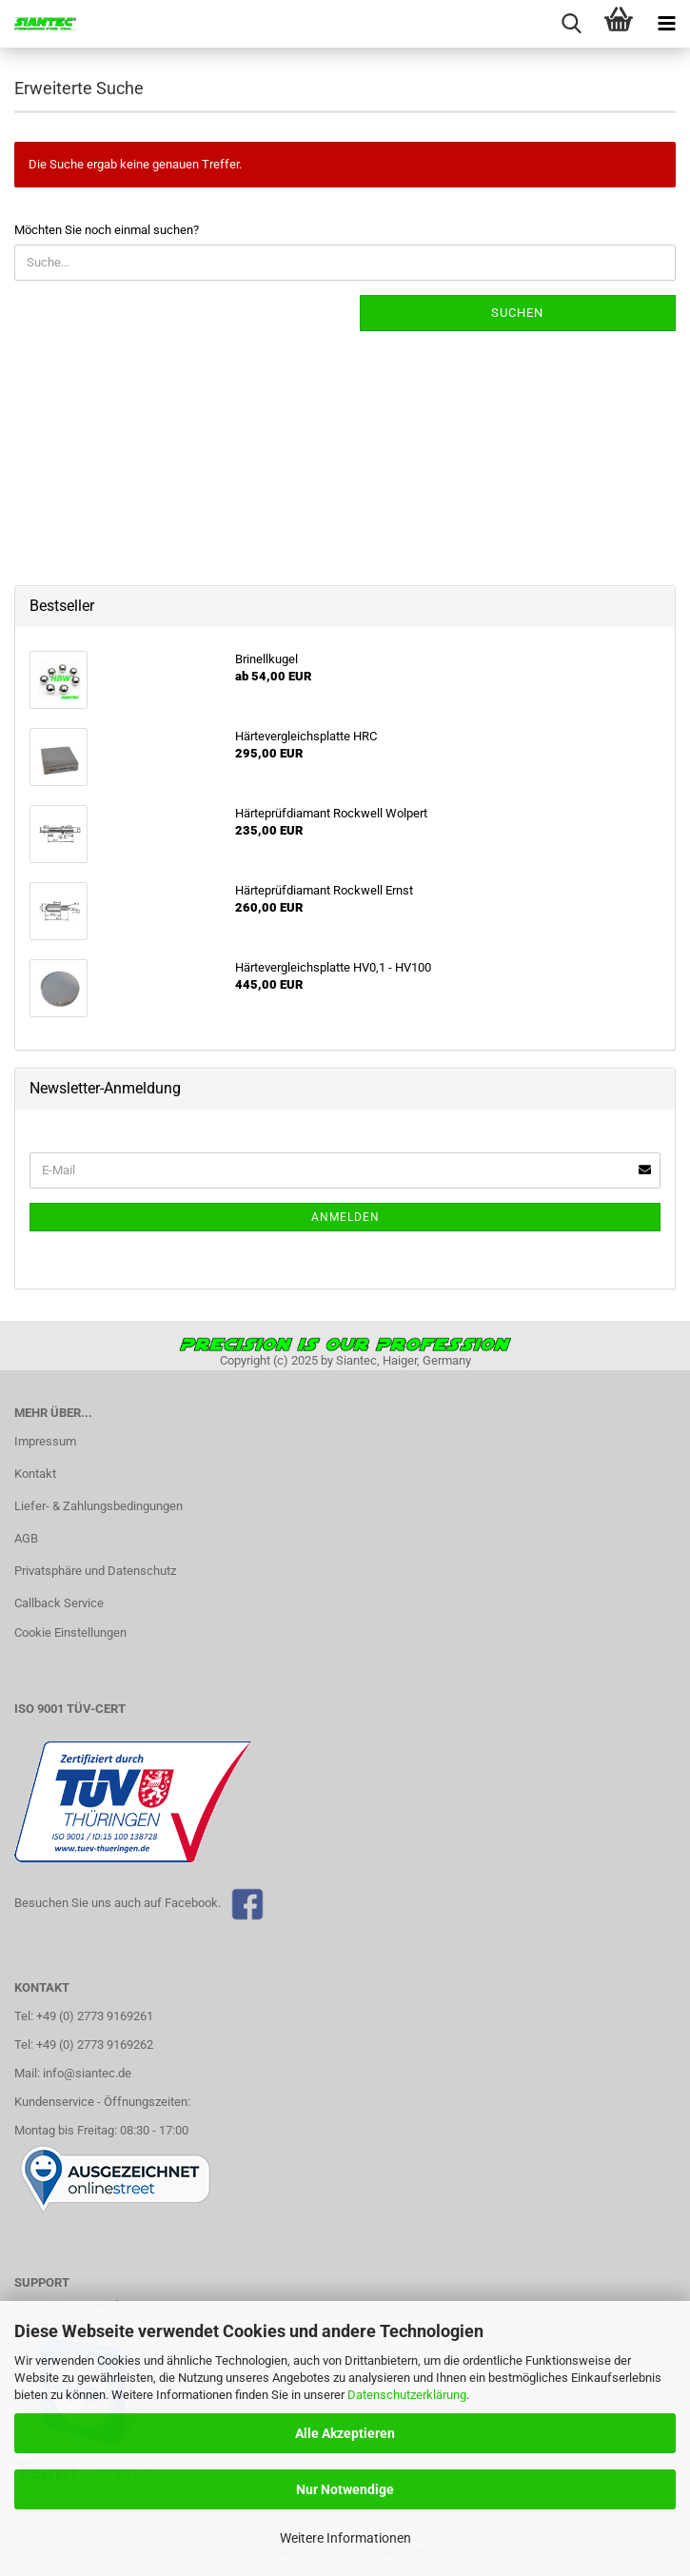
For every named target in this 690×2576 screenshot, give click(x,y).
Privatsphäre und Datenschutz (95, 1570)
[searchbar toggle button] (571, 24)
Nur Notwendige (345, 2489)
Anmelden (345, 1217)
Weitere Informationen (345, 2538)
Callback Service (59, 1603)
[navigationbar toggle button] (666, 24)
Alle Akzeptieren (345, 2433)
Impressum (45, 1441)
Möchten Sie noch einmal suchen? (106, 230)
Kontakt (35, 1473)
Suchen (517, 312)
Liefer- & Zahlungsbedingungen (98, 1506)
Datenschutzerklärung (406, 2395)
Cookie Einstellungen (70, 1632)
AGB (26, 1538)
